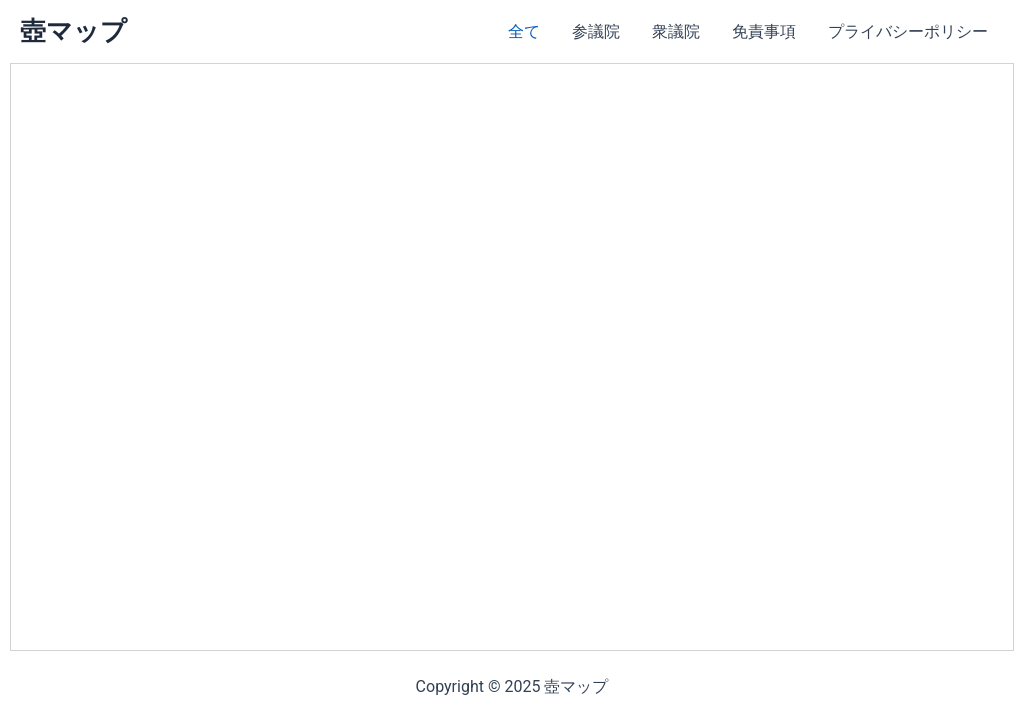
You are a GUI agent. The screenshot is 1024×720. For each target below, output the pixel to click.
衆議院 (676, 31)
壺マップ (73, 31)
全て (524, 31)
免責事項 (764, 31)
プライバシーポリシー (908, 31)
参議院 (596, 31)
